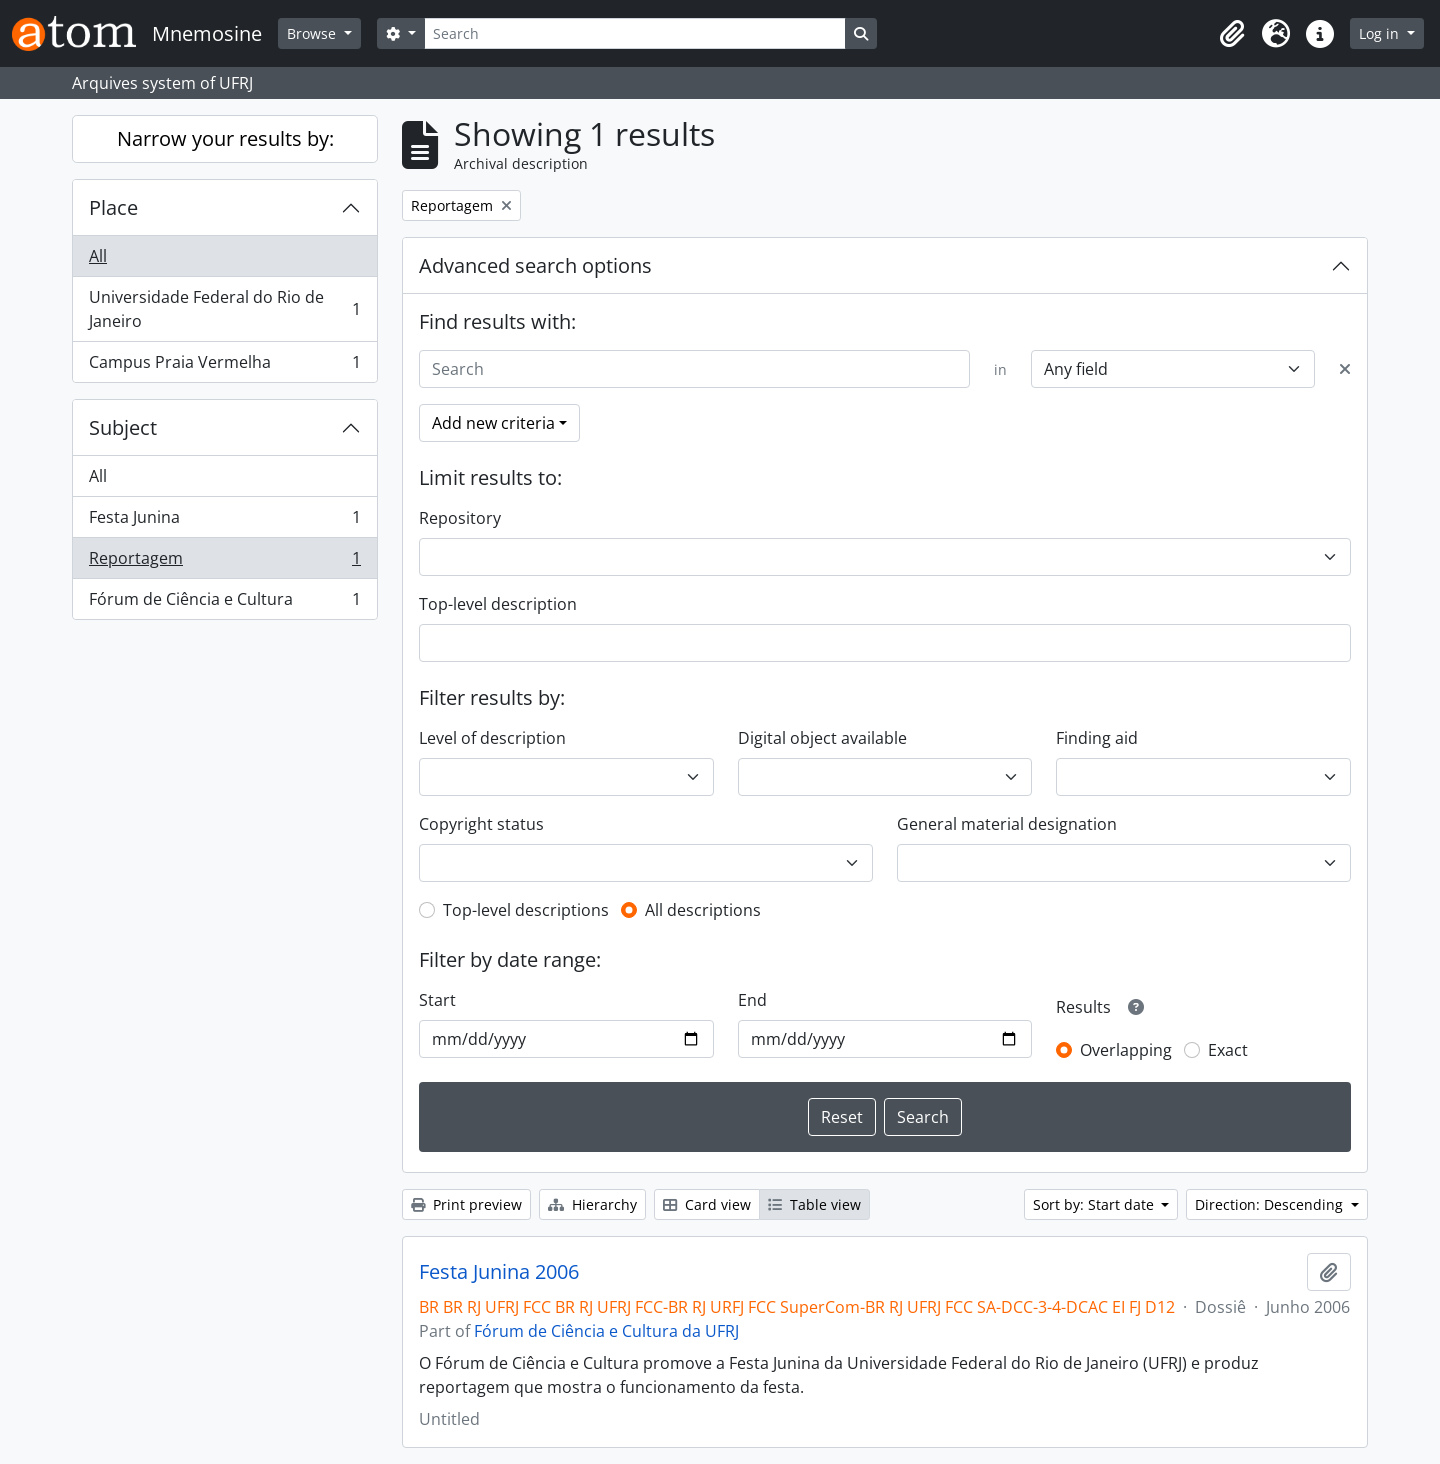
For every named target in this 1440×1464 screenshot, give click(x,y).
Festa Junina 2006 (499, 1272)
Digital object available (822, 738)
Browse (313, 33)
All (98, 256)
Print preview (466, 1204)
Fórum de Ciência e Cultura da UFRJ (606, 1331)
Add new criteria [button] (493, 423)
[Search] (635, 33)
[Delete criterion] (1345, 369)
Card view (707, 1204)
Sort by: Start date (1095, 1204)
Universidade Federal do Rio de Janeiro (224, 309)
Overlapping (1126, 1050)
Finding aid (1097, 738)
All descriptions (703, 910)
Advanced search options (535, 265)
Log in (1381, 33)
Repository (460, 518)
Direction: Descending (1271, 1204)
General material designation (1007, 824)
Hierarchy (592, 1204)
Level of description (492, 738)
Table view (814, 1204)
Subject (123, 427)
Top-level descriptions (526, 910)
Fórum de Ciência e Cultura (224, 603)
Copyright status (481, 824)
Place (113, 207)
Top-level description (498, 604)
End (752, 1000)
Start (437, 1000)
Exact (1228, 1050)
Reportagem (224, 562)
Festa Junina (224, 521)
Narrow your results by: (225, 138)
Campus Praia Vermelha (224, 366)
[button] (1232, 34)
